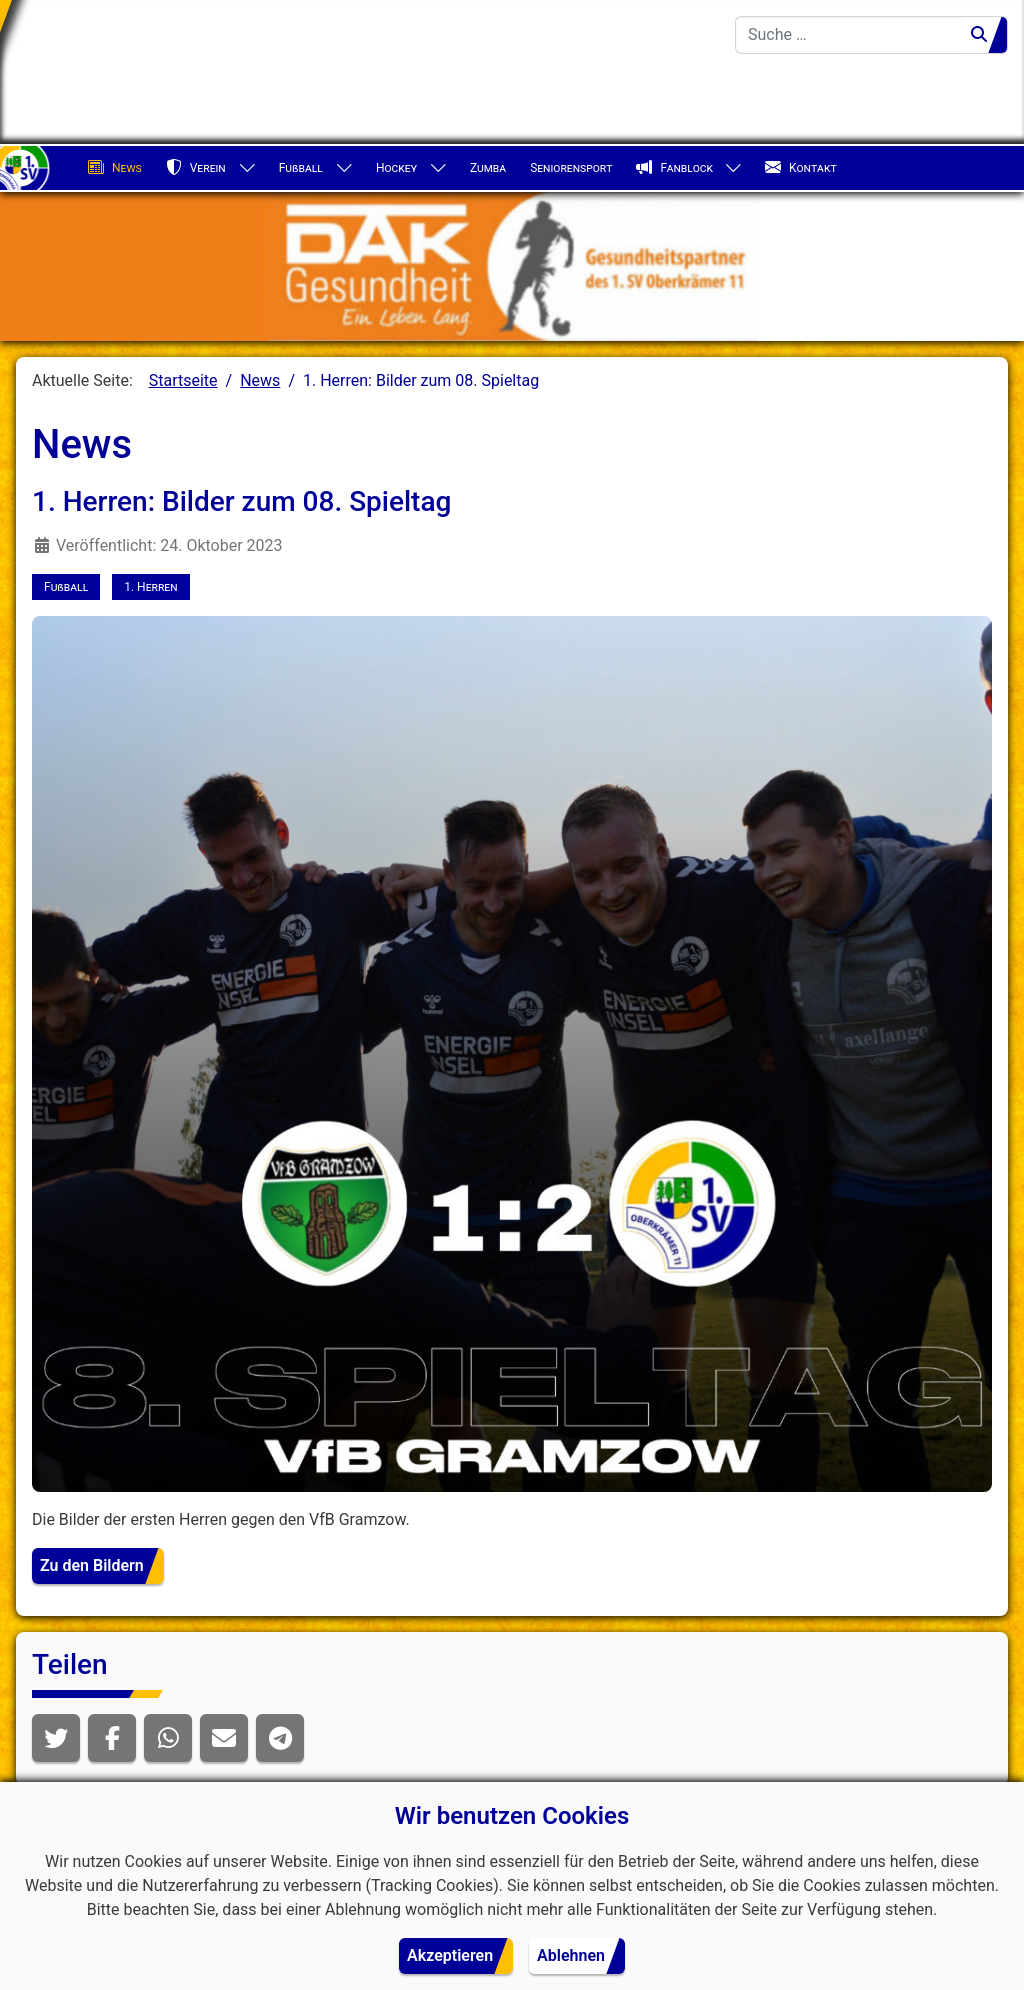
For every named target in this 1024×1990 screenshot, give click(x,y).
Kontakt (801, 168)
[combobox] (849, 35)
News (115, 168)
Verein (196, 168)
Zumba (488, 168)
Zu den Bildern (92, 1565)
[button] (56, 1738)
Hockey (396, 168)
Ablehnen (571, 1955)
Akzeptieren (450, 1955)
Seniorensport (571, 168)
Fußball (301, 168)
